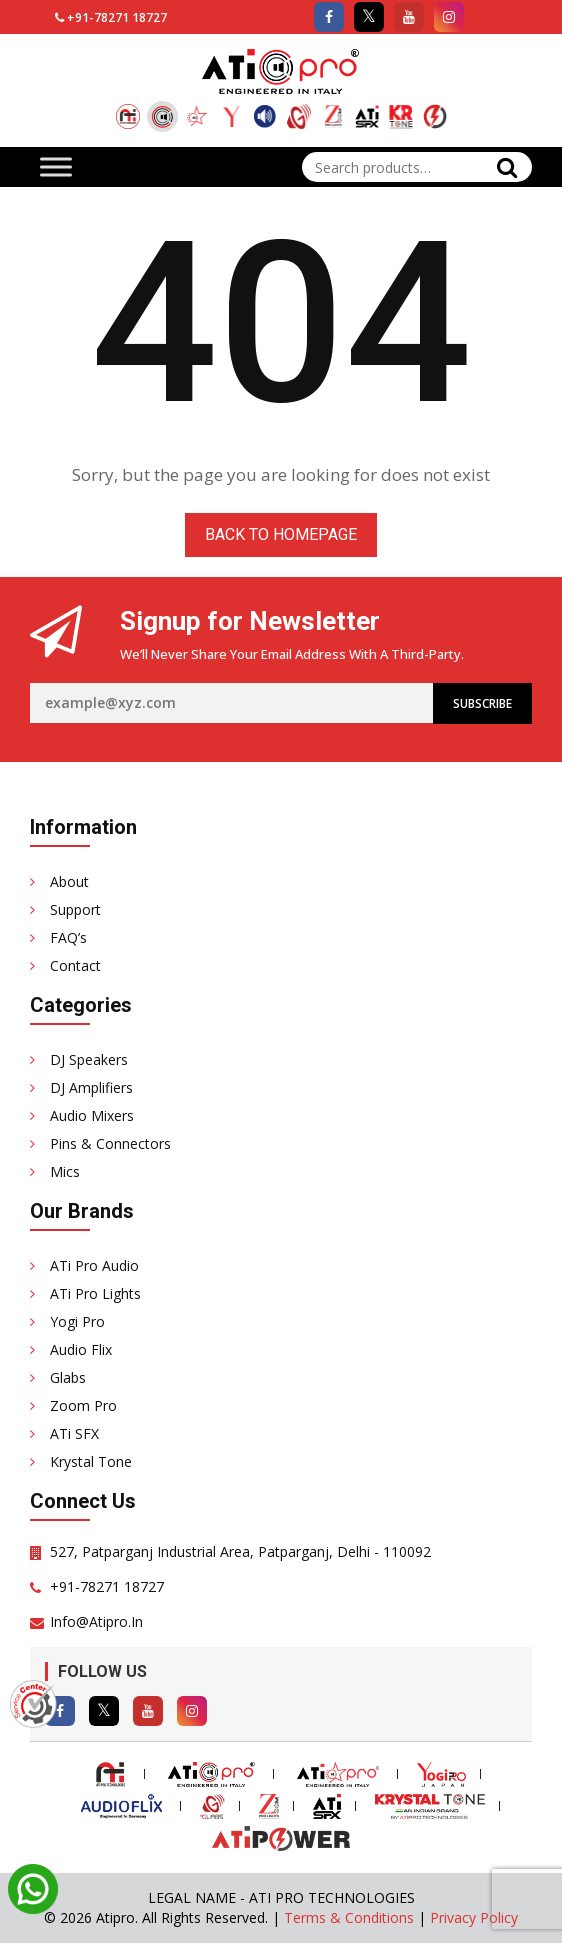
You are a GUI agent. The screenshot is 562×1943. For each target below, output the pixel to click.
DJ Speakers (89, 1059)
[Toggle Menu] (56, 166)
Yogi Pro (77, 1321)
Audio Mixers (92, 1115)
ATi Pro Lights (95, 1293)
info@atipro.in (96, 1621)
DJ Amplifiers (91, 1087)
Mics (65, 1171)
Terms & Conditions (349, 1917)
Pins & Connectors (110, 1143)
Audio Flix (81, 1349)
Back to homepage (281, 534)
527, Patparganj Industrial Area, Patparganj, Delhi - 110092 (240, 1551)
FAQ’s (68, 937)
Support (75, 909)
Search (507, 167)
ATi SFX (74, 1433)
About (69, 881)
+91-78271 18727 (117, 17)
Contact (75, 965)
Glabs (68, 1377)
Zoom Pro (83, 1405)
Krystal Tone (91, 1461)
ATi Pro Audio (94, 1265)
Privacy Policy (474, 1917)
